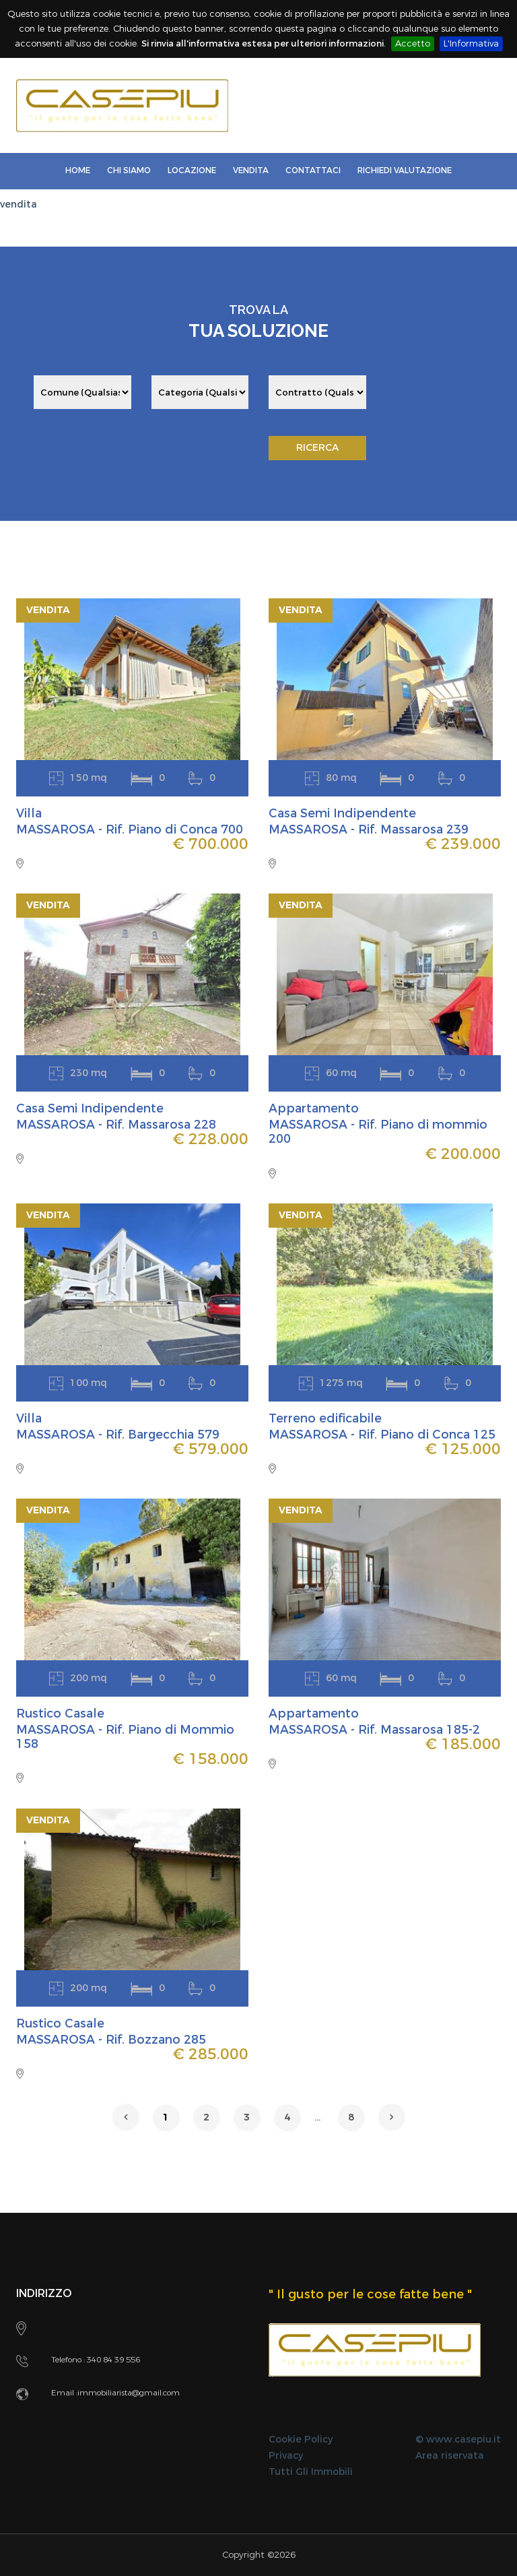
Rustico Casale (61, 1713)
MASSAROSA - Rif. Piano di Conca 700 (131, 829)
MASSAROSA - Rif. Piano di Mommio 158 (126, 1737)
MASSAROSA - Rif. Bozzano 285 (111, 2040)
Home (77, 170)
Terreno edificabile (327, 1418)
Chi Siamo (129, 170)
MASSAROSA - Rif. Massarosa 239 (370, 829)
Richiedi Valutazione (404, 170)
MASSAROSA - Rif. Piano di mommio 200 (380, 1132)
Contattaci (313, 170)
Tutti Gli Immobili (311, 2471)
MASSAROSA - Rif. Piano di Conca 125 (384, 1434)
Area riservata (449, 2455)
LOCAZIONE (192, 170)
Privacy (286, 2455)
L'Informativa (471, 43)
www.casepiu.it (463, 2439)
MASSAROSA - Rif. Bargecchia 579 (119, 1434)
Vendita (251, 170)
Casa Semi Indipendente (344, 813)
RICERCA (317, 447)
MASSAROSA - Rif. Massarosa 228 (117, 1125)
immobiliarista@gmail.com (128, 2392)
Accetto (412, 43)
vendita (18, 204)
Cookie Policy (301, 2439)
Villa (29, 813)
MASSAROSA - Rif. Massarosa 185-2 (376, 1730)
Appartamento (315, 1108)
